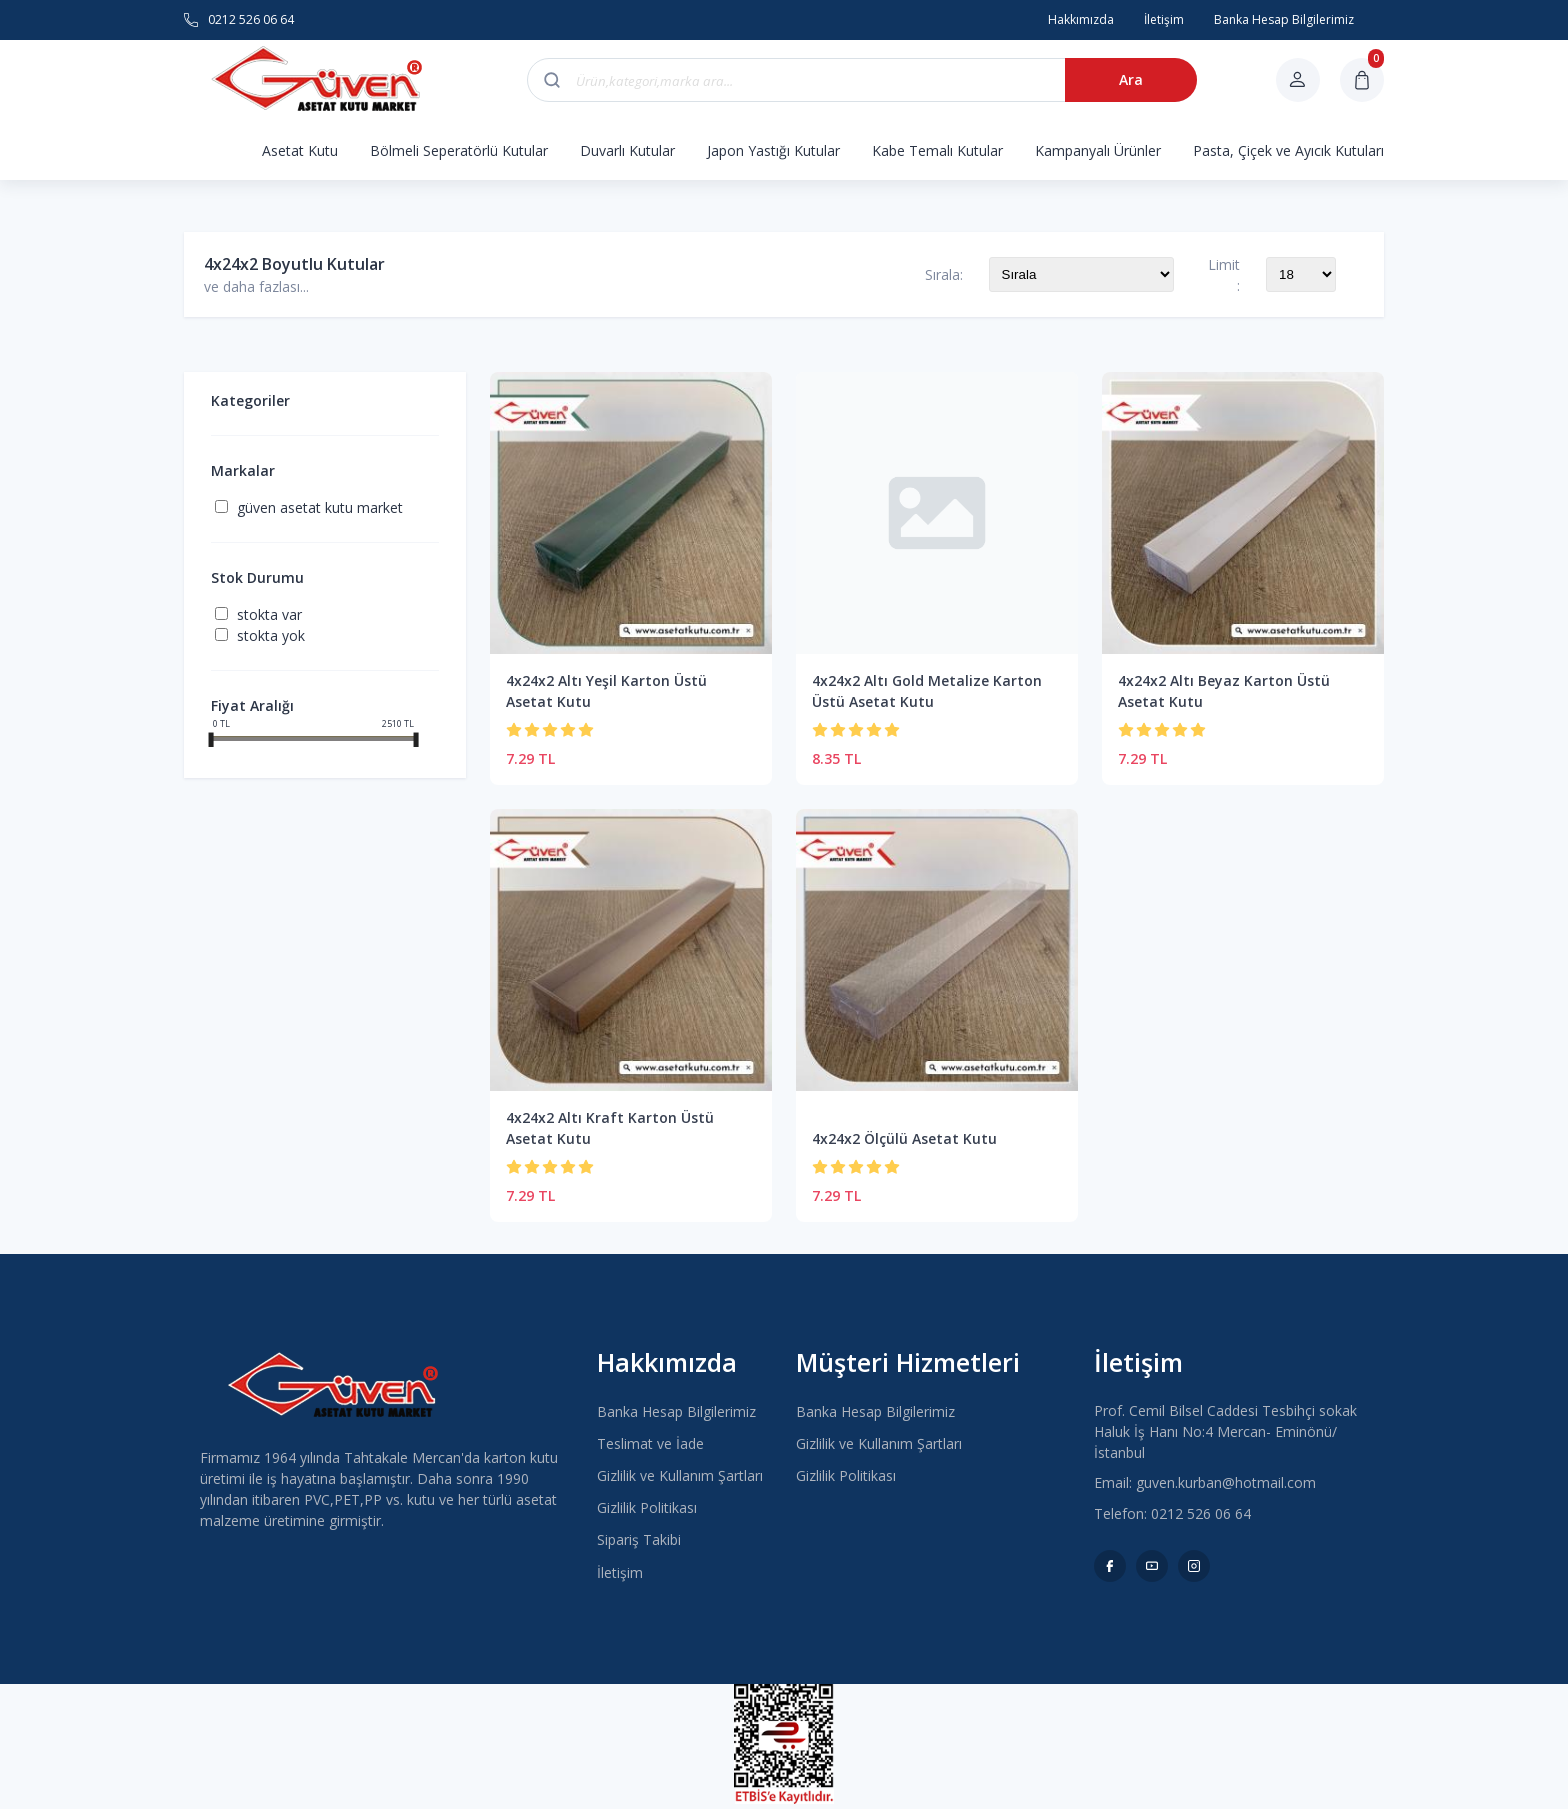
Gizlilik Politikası (647, 1507)
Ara (1130, 79)
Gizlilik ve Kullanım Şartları (680, 1475)
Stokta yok (271, 635)
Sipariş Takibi (639, 1539)
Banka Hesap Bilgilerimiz (676, 1411)
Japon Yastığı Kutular (773, 150)
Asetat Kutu (300, 150)
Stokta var (269, 614)
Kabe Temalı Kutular (937, 150)
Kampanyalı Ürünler (1098, 150)
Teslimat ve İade (650, 1443)
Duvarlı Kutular (627, 150)
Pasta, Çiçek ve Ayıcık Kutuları (1288, 150)
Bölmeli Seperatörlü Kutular (459, 150)
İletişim (620, 1572)
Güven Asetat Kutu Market (320, 507)
